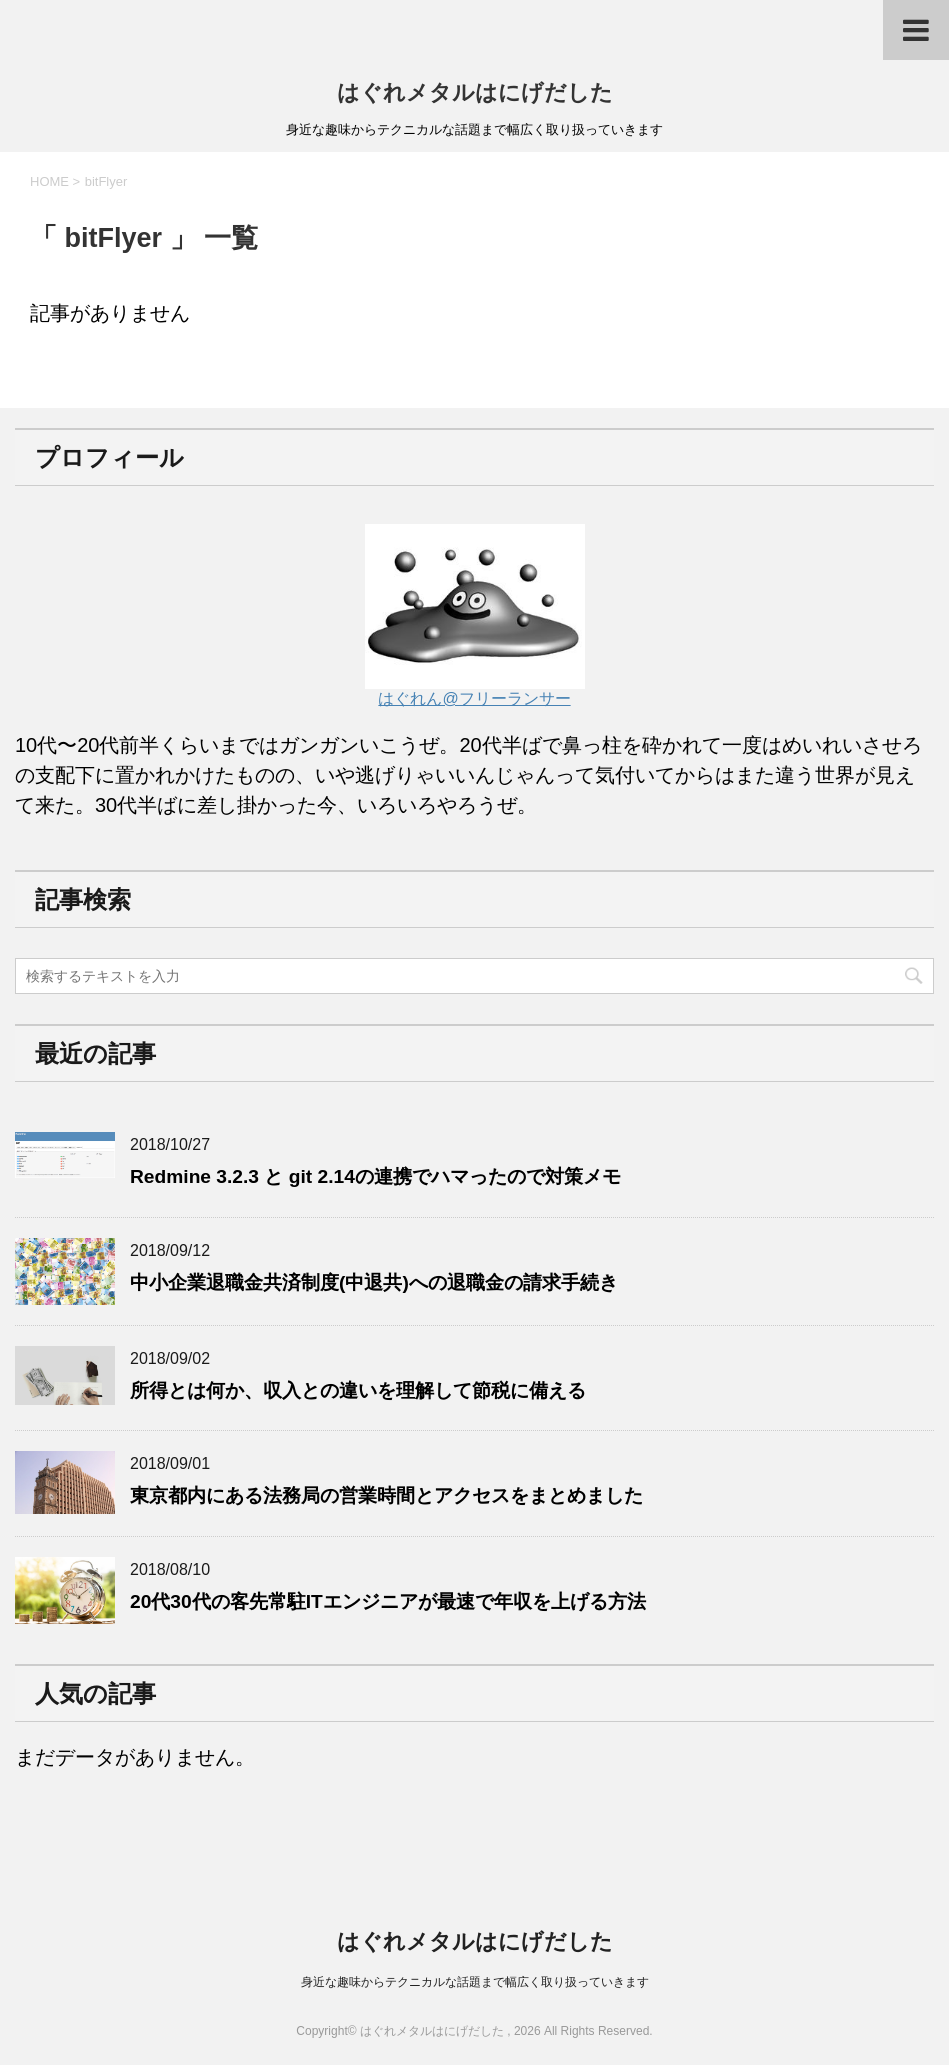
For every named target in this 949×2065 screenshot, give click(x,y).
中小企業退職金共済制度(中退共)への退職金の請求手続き (374, 1282)
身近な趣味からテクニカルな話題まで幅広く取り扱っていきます (475, 1982)
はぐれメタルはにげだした (475, 92)
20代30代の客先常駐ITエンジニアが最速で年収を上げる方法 (388, 1601)
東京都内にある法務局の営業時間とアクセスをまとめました (386, 1495)
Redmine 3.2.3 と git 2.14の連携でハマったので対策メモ (375, 1176)
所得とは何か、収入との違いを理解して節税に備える (358, 1390)
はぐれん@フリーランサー (475, 689)
